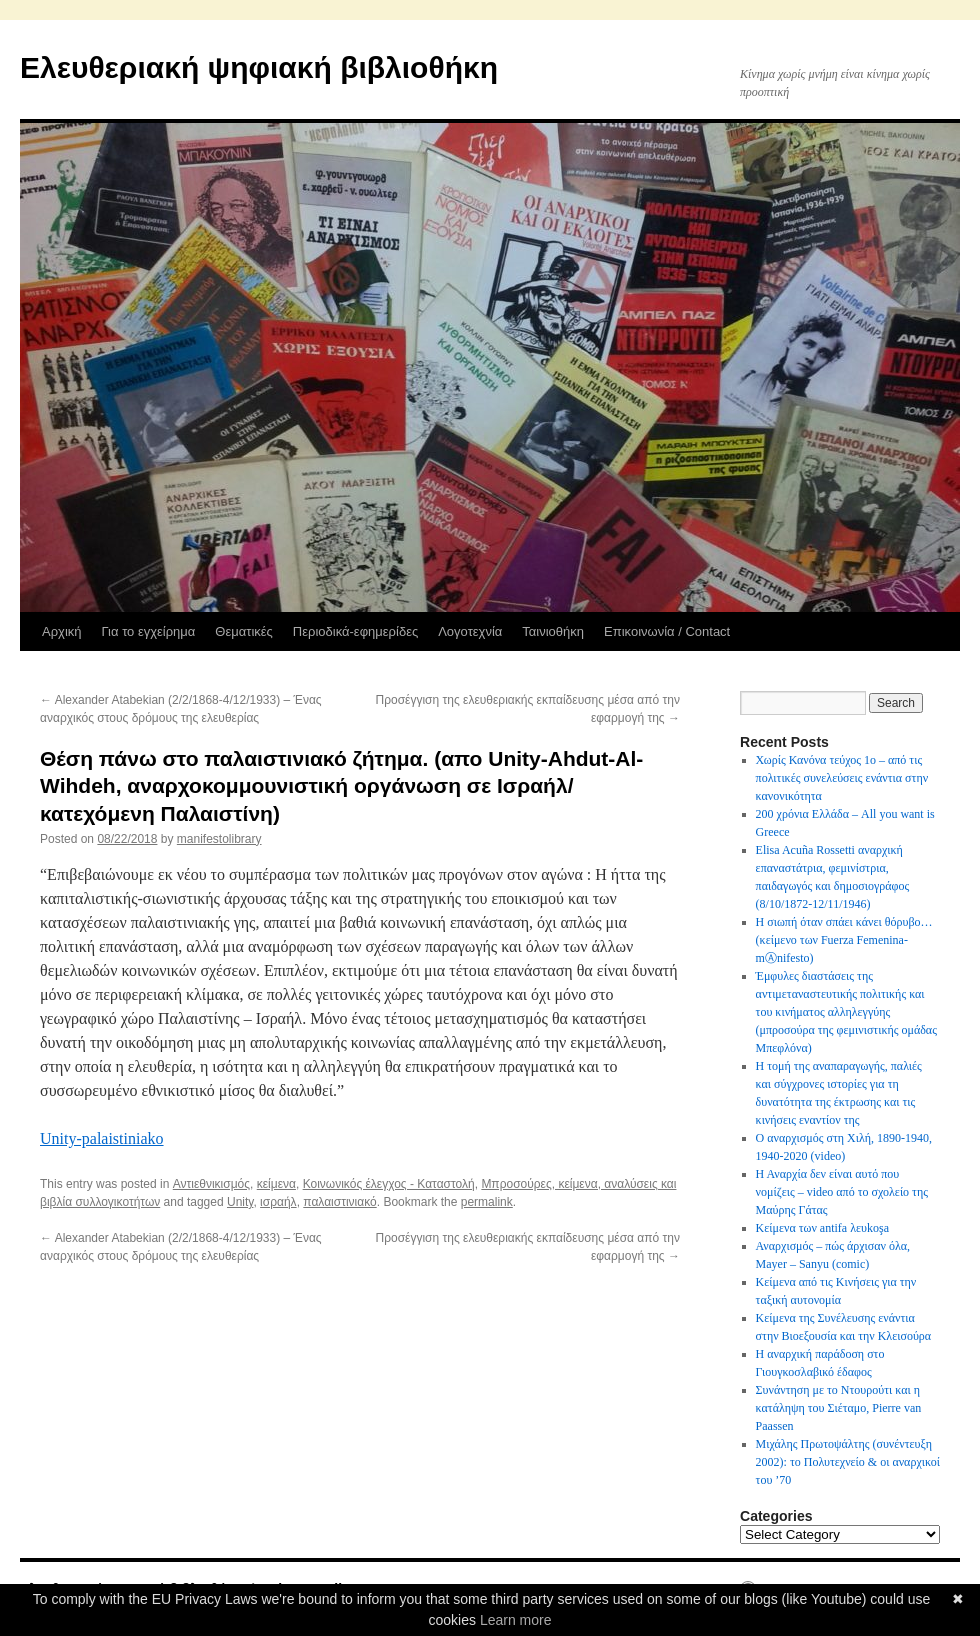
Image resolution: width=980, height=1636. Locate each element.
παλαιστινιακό (339, 1202)
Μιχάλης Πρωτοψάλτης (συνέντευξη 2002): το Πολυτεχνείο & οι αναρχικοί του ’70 (848, 1462)
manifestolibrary (219, 839)
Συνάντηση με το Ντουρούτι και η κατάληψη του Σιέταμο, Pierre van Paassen (839, 1408)
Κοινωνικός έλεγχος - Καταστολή (389, 1184)
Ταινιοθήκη (553, 631)
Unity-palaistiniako (102, 1138)
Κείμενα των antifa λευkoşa (822, 1228)
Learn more (516, 1620)
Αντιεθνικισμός (211, 1184)
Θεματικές (244, 631)
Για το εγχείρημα (149, 631)
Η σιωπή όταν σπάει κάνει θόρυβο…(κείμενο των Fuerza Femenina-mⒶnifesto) (844, 940)
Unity (240, 1202)
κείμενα (276, 1184)
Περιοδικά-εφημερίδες (355, 631)
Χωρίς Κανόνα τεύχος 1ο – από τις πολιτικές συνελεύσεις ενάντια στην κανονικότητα (842, 778)
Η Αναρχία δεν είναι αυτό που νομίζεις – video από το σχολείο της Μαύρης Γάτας (842, 1192)
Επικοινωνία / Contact (667, 631)
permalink (487, 1202)
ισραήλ (278, 1202)
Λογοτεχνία (470, 631)
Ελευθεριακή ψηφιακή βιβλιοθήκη (259, 67)
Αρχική (62, 631)
